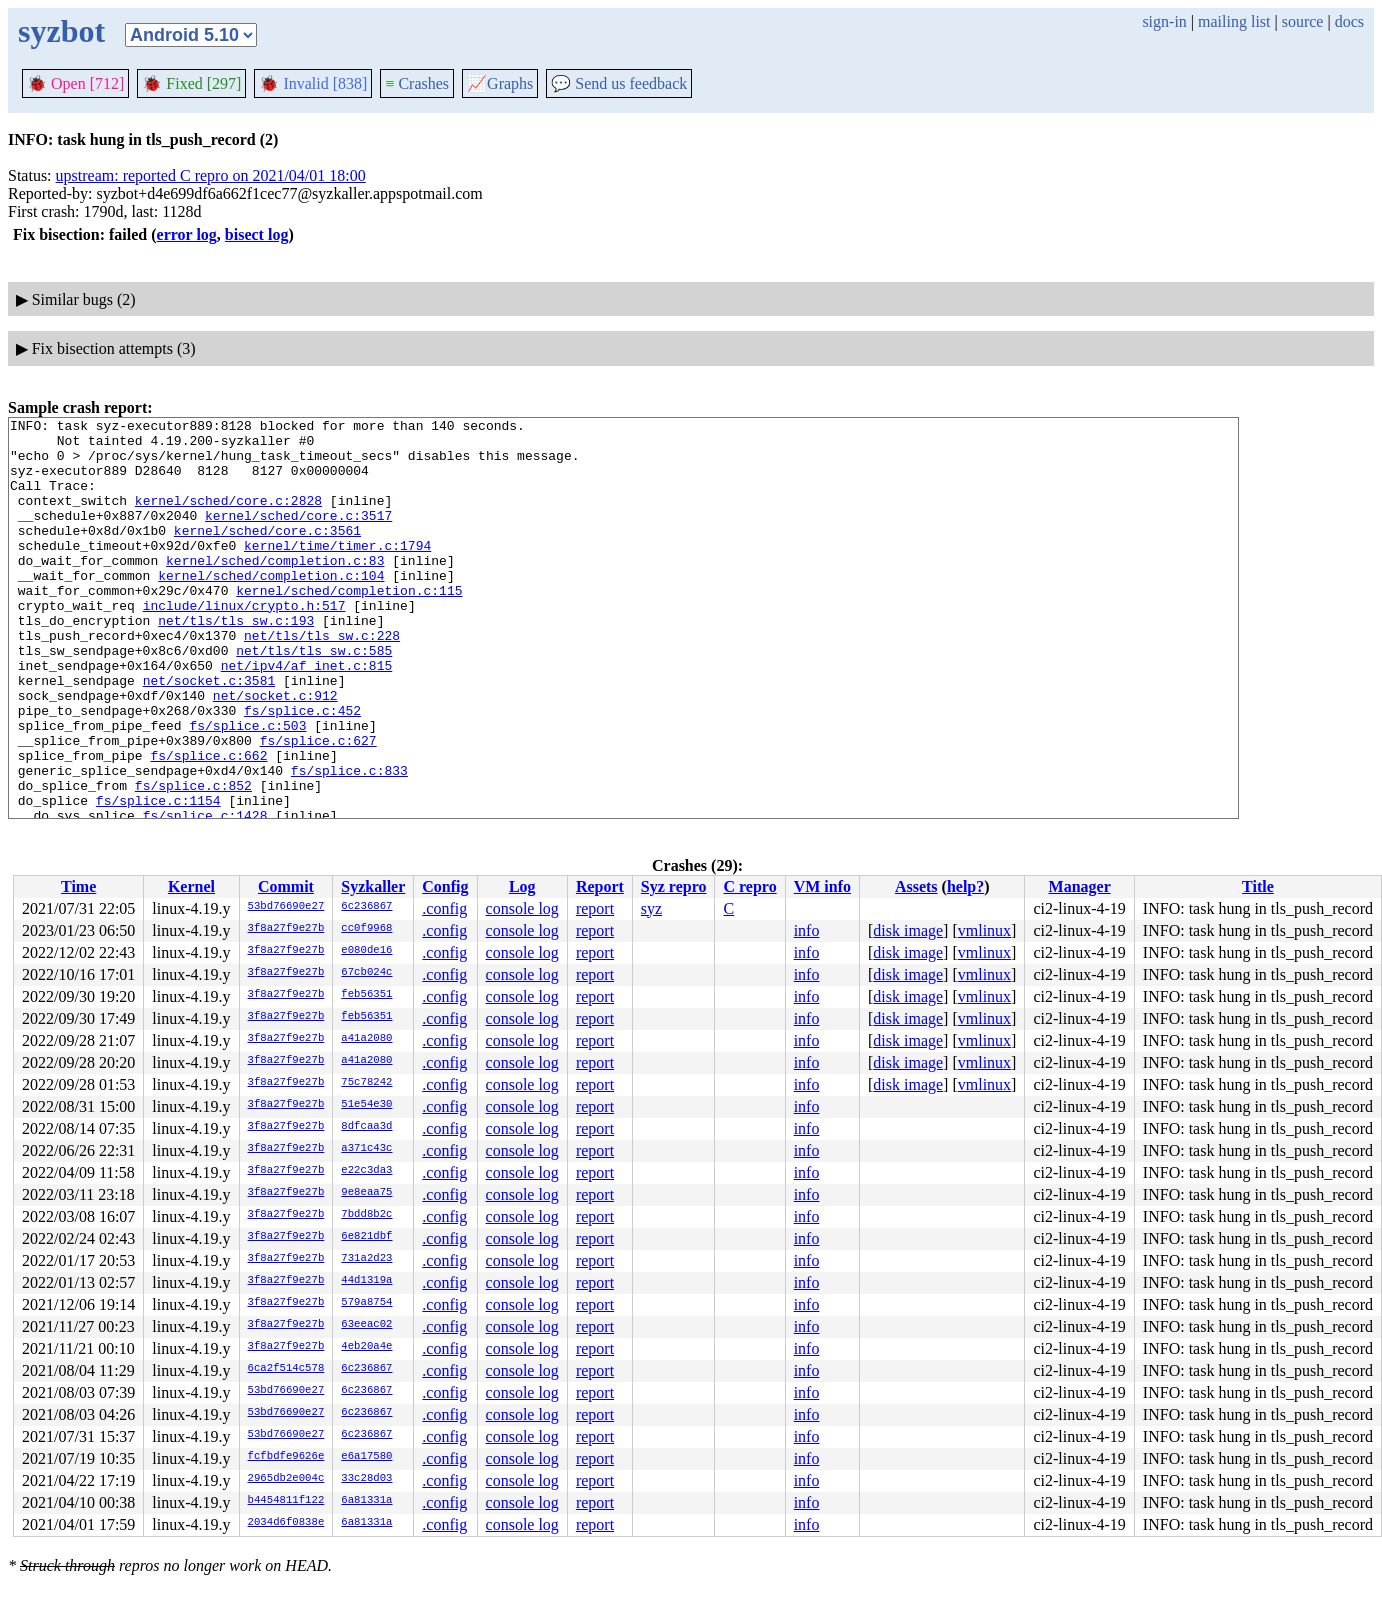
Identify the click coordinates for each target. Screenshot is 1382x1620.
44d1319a (366, 1281)
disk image (908, 930)
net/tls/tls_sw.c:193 (236, 662)
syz (651, 908)
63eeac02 (366, 1325)
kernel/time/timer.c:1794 (337, 572)
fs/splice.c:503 (247, 788)
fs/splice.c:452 (302, 770)
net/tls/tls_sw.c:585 (314, 698)
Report (600, 886)
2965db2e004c (286, 1479)
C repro (749, 886)
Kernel (191, 886)
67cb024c (366, 973)
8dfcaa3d (366, 1127)
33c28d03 (366, 1479)
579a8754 (366, 1303)
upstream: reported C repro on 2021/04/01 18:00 (211, 175)
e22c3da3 (366, 1171)
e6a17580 (366, 1457)
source (1303, 21)
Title (1258, 886)
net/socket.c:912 (275, 752)
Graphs (500, 83)
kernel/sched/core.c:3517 (298, 536)
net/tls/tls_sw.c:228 (322, 680)
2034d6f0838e (286, 1523)
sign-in (1164, 21)
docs (1349, 21)
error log (187, 234)
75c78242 (366, 1083)
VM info (822, 886)
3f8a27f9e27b (286, 929)
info (807, 930)
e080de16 (366, 951)
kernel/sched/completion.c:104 (271, 608)
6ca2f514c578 (286, 1369)
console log (522, 908)
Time (78, 886)
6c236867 (366, 907)
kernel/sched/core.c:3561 (267, 554)
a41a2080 (366, 1039)
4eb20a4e (366, 1347)
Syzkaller (373, 886)
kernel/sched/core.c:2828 (228, 518)
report (595, 908)
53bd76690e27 (286, 907)
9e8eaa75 (366, 1193)
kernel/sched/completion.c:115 (349, 626)
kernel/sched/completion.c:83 (275, 590)
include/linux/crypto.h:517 (244, 644)
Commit (286, 886)
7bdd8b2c (366, 1215)
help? (965, 886)
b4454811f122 (286, 1501)
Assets (916, 886)
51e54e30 (366, 1105)
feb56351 (366, 995)
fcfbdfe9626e (286, 1457)
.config (444, 908)
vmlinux (984, 930)
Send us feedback (619, 83)
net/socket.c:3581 (209, 734)
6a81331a (366, 1501)
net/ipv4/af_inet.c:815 (307, 716)
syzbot (61, 31)
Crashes (417, 83)
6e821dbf (366, 1237)
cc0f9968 (366, 929)
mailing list (1234, 21)
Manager (1080, 886)
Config (445, 886)
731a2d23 (366, 1259)
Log (522, 886)
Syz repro (674, 886)
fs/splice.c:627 (318, 806)
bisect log (257, 234)
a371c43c (366, 1149)
